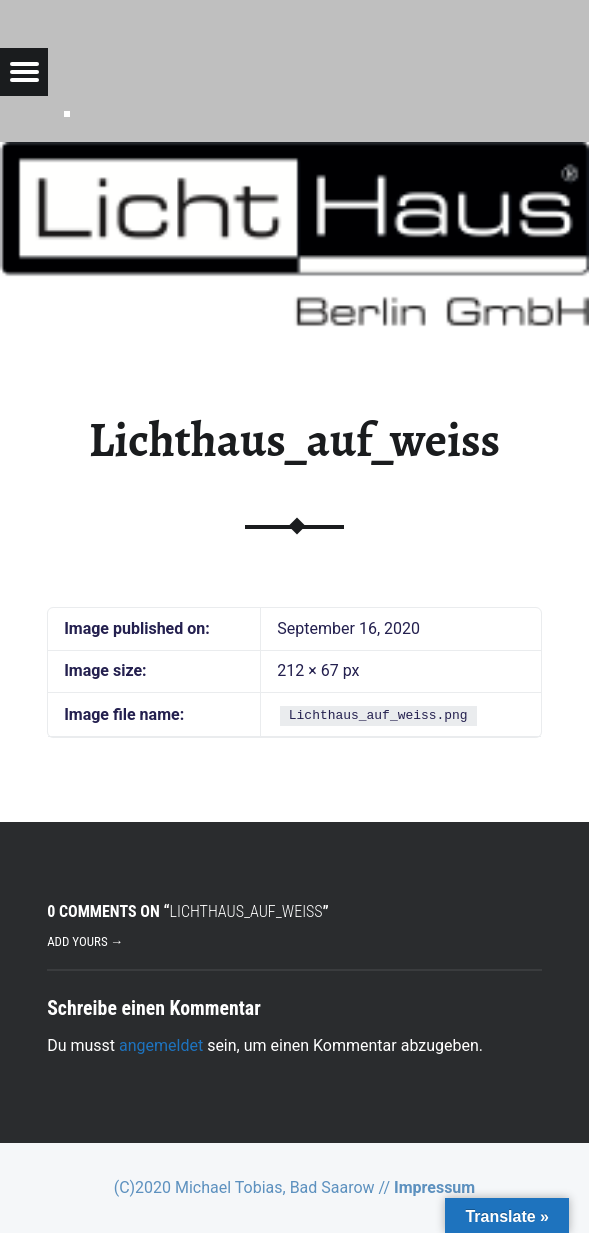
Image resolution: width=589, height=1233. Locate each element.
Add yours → (85, 941)
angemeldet (161, 1045)
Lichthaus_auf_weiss (294, 440)
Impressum (434, 1187)
